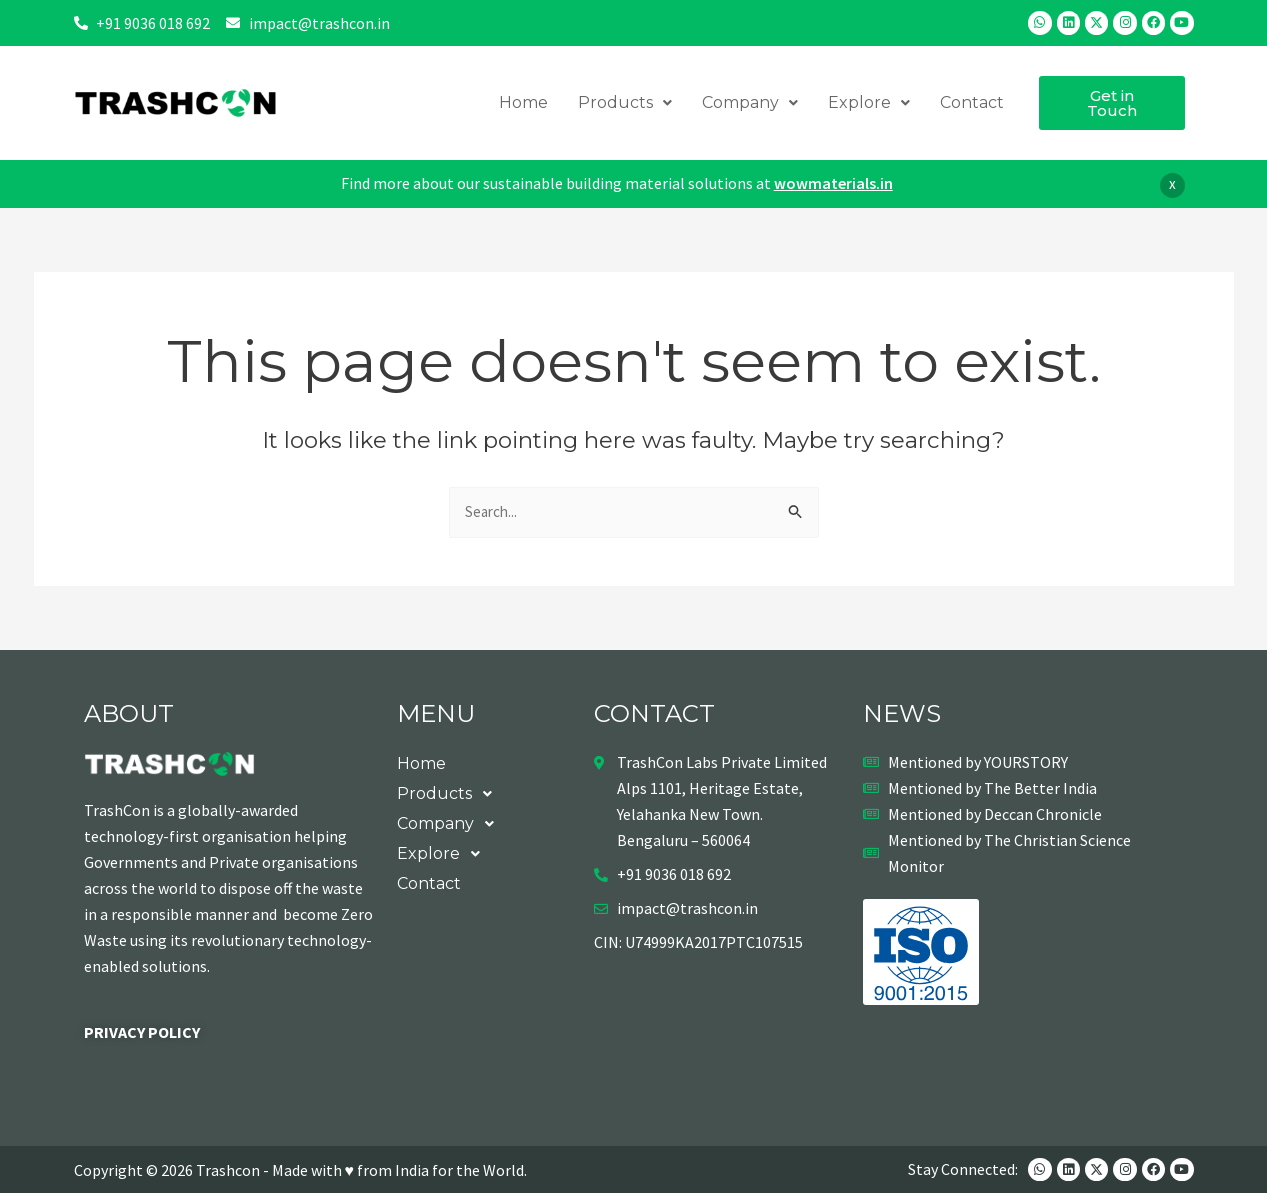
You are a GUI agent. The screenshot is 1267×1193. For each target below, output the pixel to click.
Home (523, 102)
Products (625, 102)
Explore (869, 102)
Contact (972, 102)
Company (750, 102)
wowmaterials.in (833, 183)
